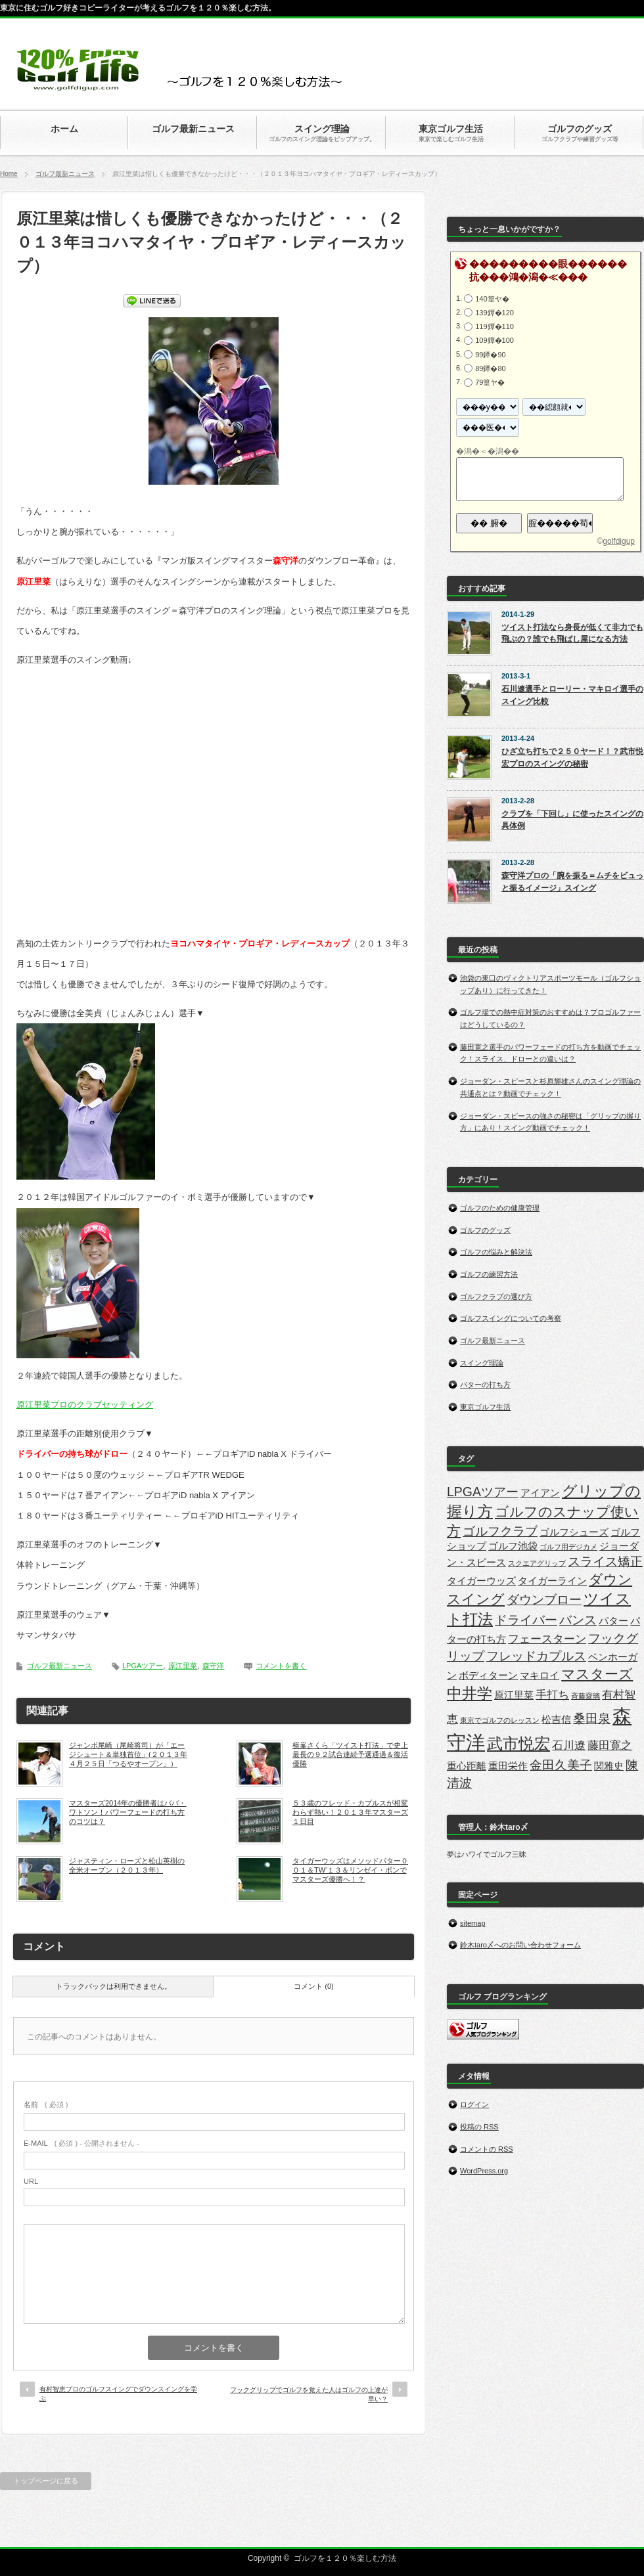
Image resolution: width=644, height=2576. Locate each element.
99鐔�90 (490, 354)
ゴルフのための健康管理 (500, 1208)
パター (613, 1621)
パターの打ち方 (485, 1384)
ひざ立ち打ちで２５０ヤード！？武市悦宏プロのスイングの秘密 (572, 757)
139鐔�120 (494, 313)
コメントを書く (281, 1666)
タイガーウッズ (481, 1581)
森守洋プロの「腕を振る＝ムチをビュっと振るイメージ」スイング (572, 882)
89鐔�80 (490, 368)
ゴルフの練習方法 (489, 1274)
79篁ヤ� (490, 382)
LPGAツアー (142, 1666)
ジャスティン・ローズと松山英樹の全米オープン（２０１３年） (127, 1865)
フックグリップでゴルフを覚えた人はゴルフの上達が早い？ (309, 2394)
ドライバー (526, 1619)
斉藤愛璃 (585, 1696)
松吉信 (556, 1719)
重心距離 (466, 1766)
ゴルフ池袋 (513, 1546)
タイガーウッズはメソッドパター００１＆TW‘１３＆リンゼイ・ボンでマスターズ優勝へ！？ (350, 1870)
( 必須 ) (46, 2104)
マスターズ (597, 1673)
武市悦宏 (518, 1743)
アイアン (540, 1493)
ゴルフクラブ (500, 1531)
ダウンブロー (544, 1599)
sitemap (473, 1923)
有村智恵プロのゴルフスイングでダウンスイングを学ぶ (118, 2394)
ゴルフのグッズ (485, 1230)
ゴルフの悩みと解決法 (496, 1252)
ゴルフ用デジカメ (568, 1547)
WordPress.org (484, 2171)
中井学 (469, 1693)
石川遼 (569, 1745)
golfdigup (619, 541)
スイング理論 (481, 1363)
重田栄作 (508, 1766)
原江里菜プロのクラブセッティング (84, 1405)
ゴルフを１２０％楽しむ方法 (345, 2558)
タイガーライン (552, 1581)
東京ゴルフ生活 (485, 1407)
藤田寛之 (609, 1745)
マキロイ (539, 1675)
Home (9, 173)
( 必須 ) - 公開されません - (81, 2143)
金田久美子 (561, 1765)
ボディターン (488, 1675)
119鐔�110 (494, 326)
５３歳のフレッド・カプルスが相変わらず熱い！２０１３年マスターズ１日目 (350, 1812)
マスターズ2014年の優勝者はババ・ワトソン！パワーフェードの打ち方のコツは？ (127, 1812)
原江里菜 (182, 1666)
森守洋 (213, 1666)
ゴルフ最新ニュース (65, 173)
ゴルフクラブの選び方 (496, 1296)
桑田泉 (591, 1718)
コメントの (486, 2149)
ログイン (474, 2104)
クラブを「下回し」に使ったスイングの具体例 (572, 820)
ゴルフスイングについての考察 (510, 1318)
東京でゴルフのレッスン (500, 1720)
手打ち (552, 1694)
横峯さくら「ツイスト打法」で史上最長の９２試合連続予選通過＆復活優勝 (350, 1754)
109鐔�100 (494, 340)
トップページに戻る (45, 2481)
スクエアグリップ (537, 1563)
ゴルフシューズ (574, 1532)
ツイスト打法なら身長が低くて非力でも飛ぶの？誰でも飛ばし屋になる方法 (572, 633)
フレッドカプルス (536, 1656)
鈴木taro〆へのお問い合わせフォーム (520, 1945)
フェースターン (547, 1638)
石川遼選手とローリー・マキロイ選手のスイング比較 (572, 695)
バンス (578, 1619)
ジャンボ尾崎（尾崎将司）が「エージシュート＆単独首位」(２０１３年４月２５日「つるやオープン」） (128, 1754)
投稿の (479, 2127)
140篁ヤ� (492, 299)
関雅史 (609, 1766)
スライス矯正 (605, 1561)
